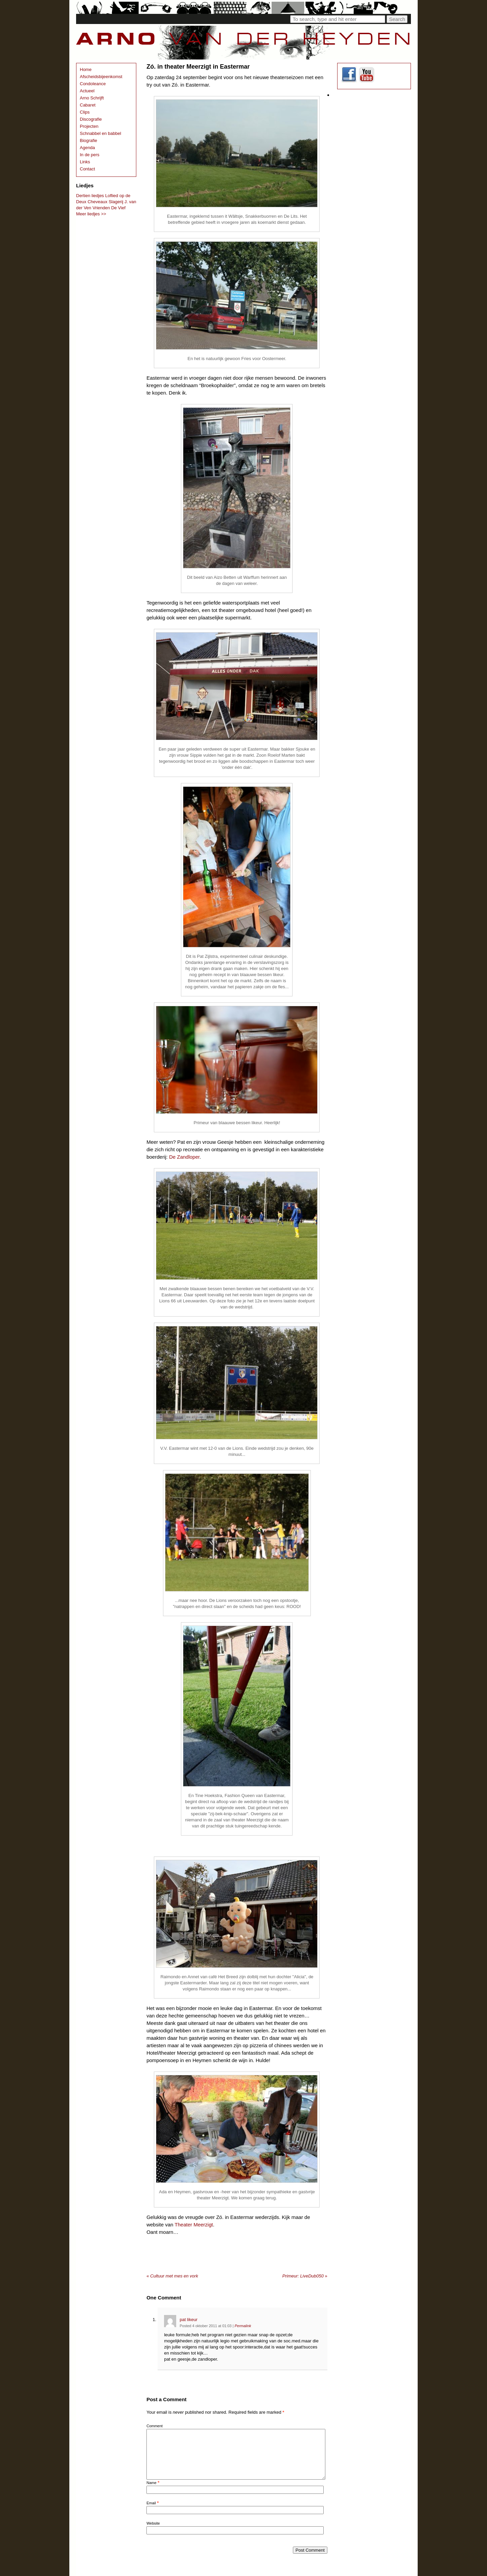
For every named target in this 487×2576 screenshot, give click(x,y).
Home (86, 69)
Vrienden (101, 207)
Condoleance (93, 83)
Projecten (89, 126)
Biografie (88, 140)
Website (153, 2523)
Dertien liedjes (90, 195)
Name (151, 2483)
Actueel (87, 90)
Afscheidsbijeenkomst (101, 76)
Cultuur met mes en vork (172, 2275)
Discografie (91, 119)
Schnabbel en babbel (100, 133)
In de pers (89, 154)
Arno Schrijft (92, 97)
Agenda (87, 147)
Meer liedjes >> (91, 213)
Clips (85, 112)
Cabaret (87, 105)
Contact (87, 168)
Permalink (243, 2326)
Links (85, 161)
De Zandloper (184, 1157)
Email (151, 2503)
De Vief (118, 207)
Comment (154, 2426)
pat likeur (189, 2319)
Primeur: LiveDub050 (304, 2275)
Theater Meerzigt (194, 2224)
